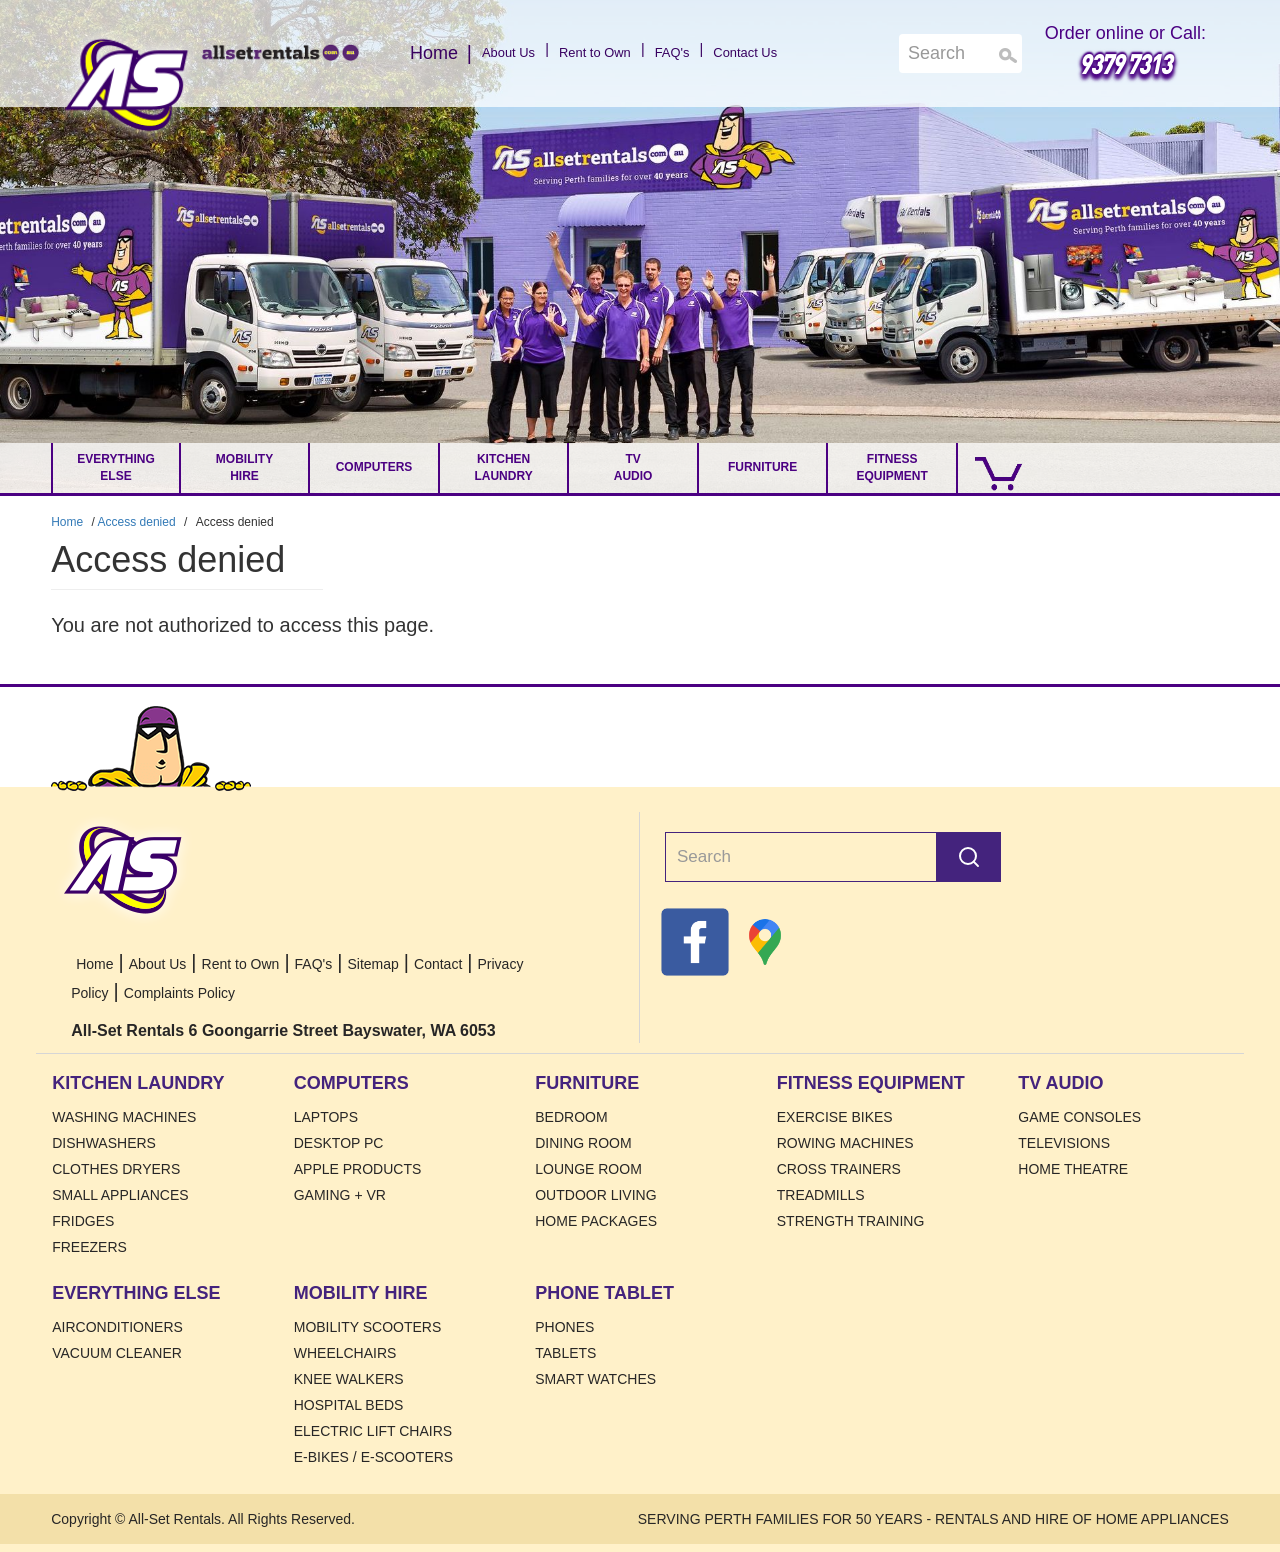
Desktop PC (339, 1143)
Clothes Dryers (116, 1169)
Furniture (762, 467)
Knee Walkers (349, 1379)
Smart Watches (595, 1379)
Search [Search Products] (1009, 55)
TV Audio (633, 467)
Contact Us (776, 53)
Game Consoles (1079, 1117)
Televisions (1064, 1143)
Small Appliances (120, 1195)
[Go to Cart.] (993, 468)
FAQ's (684, 53)
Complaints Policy (179, 993)
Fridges (83, 1221)
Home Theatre (1073, 1169)
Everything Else (116, 467)
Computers (374, 467)
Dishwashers (104, 1143)
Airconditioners (117, 1327)
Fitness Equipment (891, 467)
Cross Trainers (839, 1169)
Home (126, 85)
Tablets (565, 1353)
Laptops (326, 1117)
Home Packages (596, 1221)
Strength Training (851, 1221)
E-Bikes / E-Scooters (373, 1457)
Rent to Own (586, 53)
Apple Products (358, 1169)
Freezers (89, 1247)
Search (969, 857)
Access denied (137, 522)
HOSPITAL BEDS (349, 1405)
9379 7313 (1125, 63)
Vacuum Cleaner (117, 1353)
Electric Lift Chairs (373, 1431)
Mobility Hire (244, 467)
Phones (564, 1327)
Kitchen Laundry (503, 467)
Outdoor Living (595, 1195)
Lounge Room (588, 1169)
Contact (438, 964)
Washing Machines (124, 1117)
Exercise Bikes (835, 1117)
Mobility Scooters (368, 1327)
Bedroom (571, 1117)
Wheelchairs (345, 1353)
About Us (475, 53)
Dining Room (583, 1143)
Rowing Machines (845, 1143)
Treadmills (821, 1195)
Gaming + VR (340, 1195)
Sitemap (372, 964)
